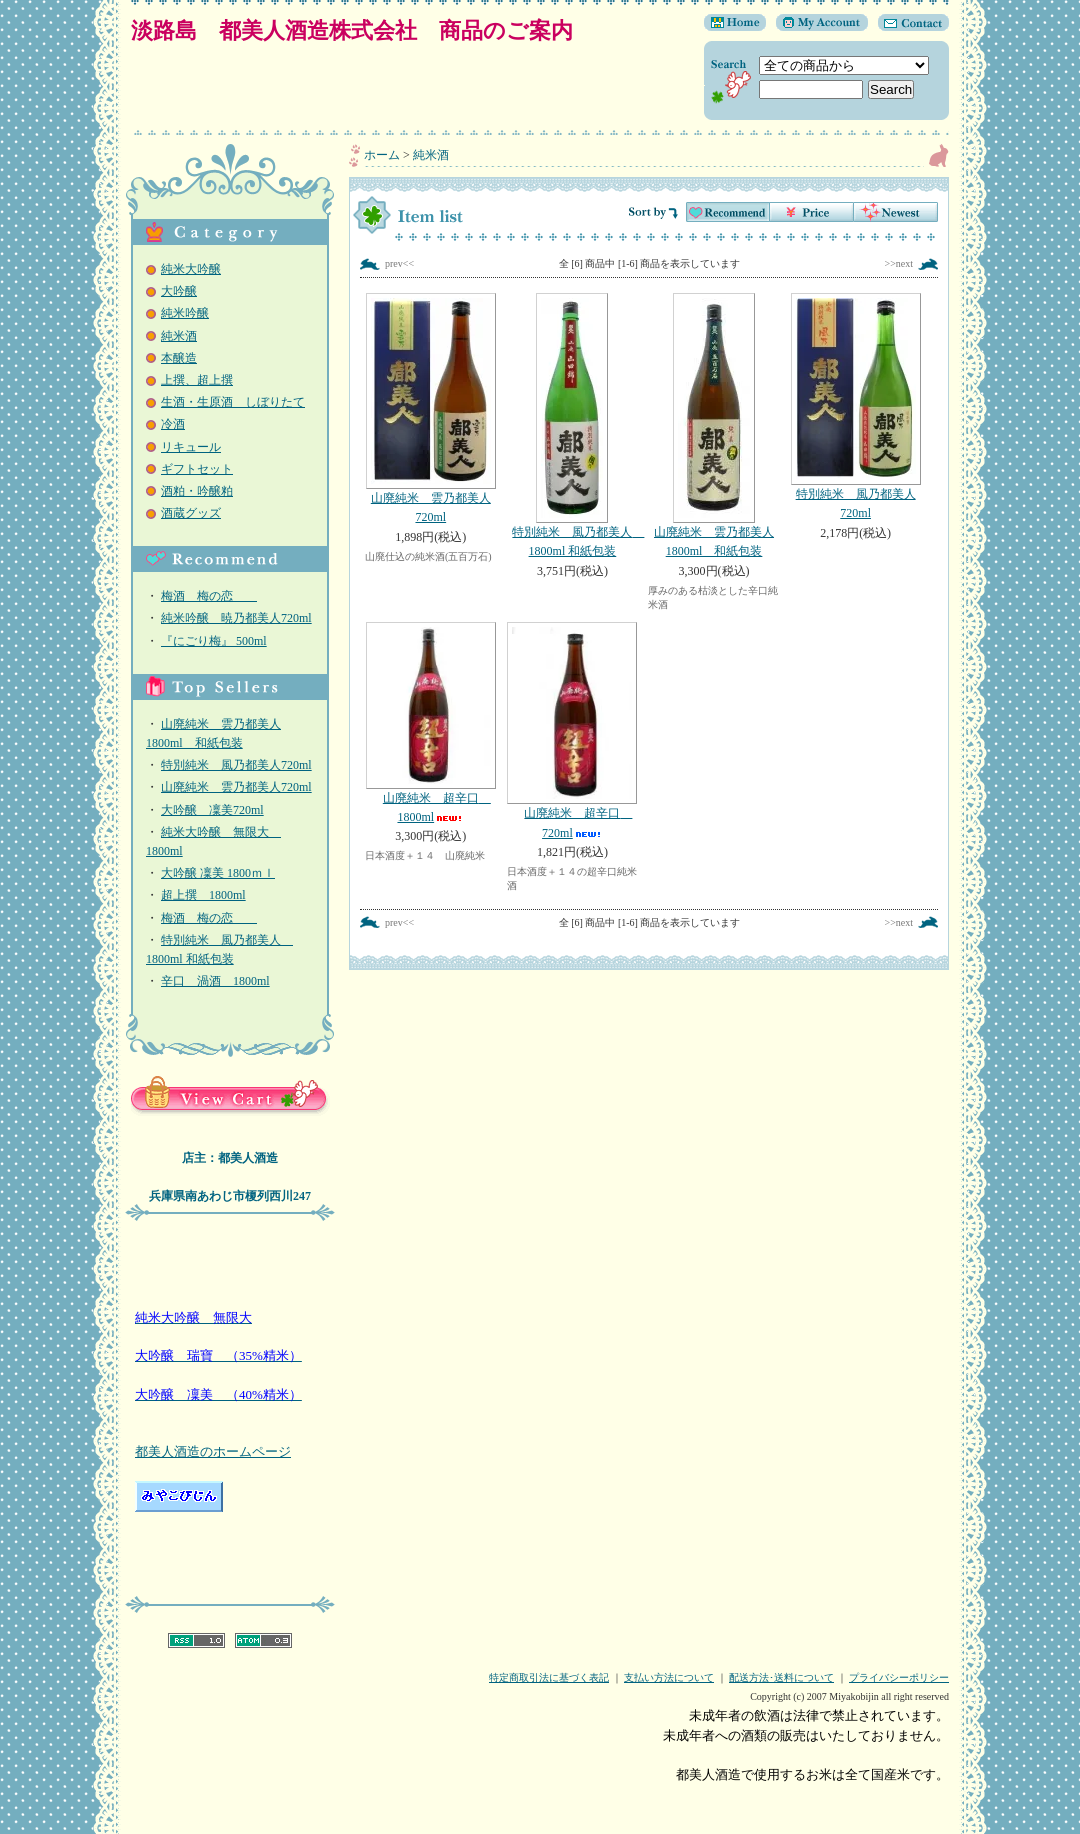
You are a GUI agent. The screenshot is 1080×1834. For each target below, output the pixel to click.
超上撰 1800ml (203, 895)
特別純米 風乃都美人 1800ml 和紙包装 (576, 425)
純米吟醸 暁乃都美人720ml (236, 618)
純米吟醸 (185, 313)
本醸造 (179, 358)
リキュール (191, 447)
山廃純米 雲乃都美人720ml (236, 787)
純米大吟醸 (191, 269)
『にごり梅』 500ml (214, 641)
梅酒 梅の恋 (209, 596)
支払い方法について (669, 1677)
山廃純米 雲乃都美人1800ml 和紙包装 (714, 425)
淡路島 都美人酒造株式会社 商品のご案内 (352, 30)
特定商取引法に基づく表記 (549, 1677)
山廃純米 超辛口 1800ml (431, 723)
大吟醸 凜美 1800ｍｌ (218, 873)
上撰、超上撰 (197, 380)
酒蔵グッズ (191, 513)
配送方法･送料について (781, 1677)
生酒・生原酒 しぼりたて (233, 402)
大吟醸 (179, 291)
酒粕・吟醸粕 (197, 491)
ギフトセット (197, 469)
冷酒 (173, 424)
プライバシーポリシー (899, 1677)
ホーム (382, 155)
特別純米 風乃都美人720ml (236, 765)
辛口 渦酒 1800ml (215, 981)
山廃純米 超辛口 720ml (573, 731)
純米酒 (179, 336)
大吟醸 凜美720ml (212, 810)
